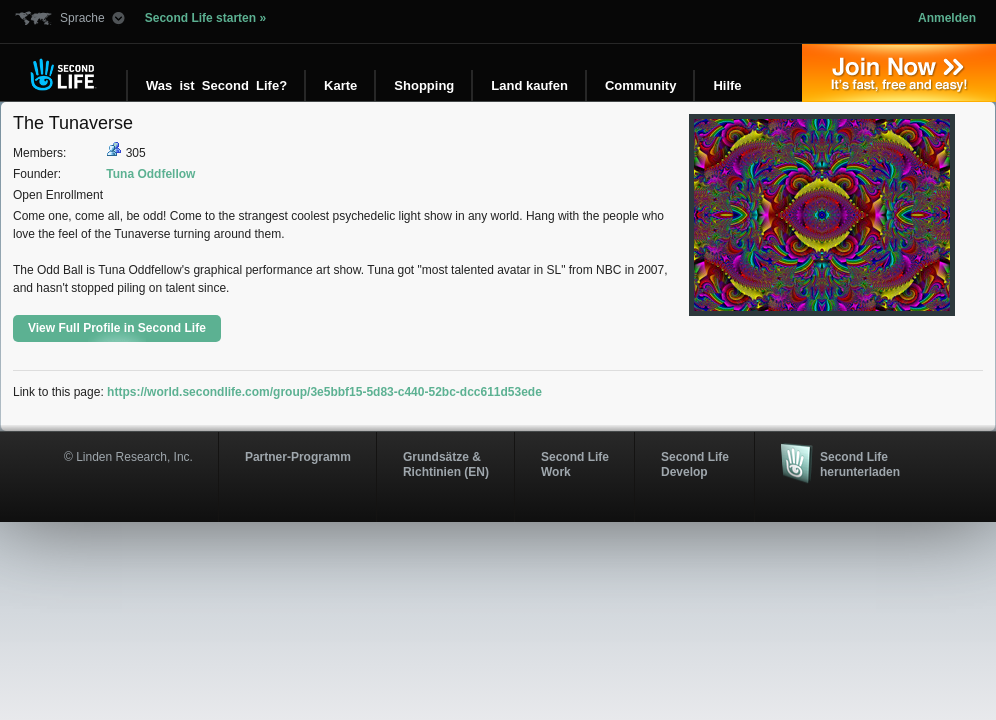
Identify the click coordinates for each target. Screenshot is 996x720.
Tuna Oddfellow (150, 174)
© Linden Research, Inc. (128, 457)
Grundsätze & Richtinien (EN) (446, 464)
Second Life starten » (205, 18)
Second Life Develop (695, 464)
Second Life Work (575, 464)
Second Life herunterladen (860, 464)
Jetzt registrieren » (899, 73)
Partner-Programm (298, 457)
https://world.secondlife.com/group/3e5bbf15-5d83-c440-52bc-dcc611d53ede (324, 392)
